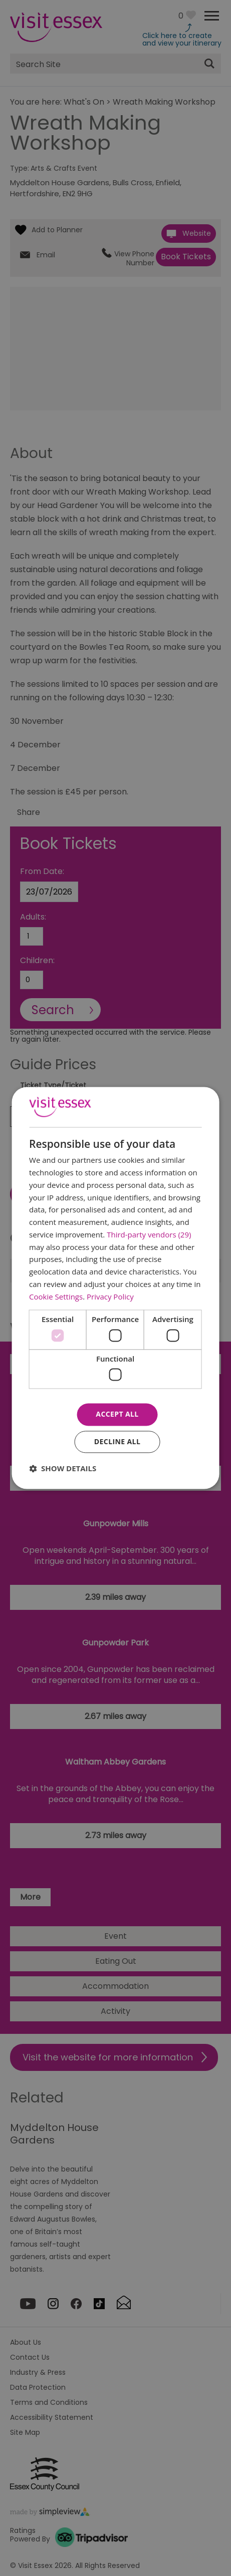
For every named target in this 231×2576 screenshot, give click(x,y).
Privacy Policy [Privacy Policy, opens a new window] (110, 1297)
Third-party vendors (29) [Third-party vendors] (149, 1234)
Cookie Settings (56, 1297)
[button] (62, 1468)
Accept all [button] (117, 1414)
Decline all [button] (117, 1442)
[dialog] (115, 1288)
